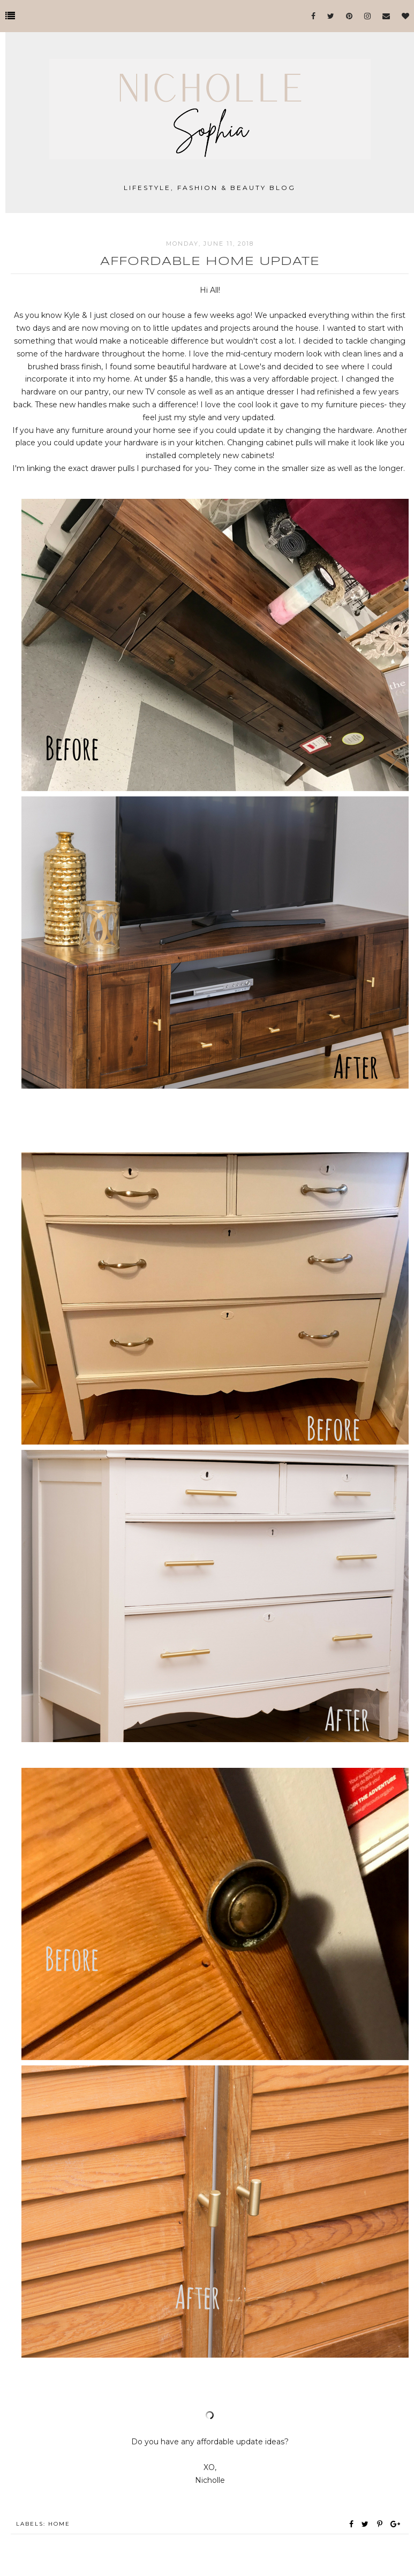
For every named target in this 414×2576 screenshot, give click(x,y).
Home (59, 2523)
